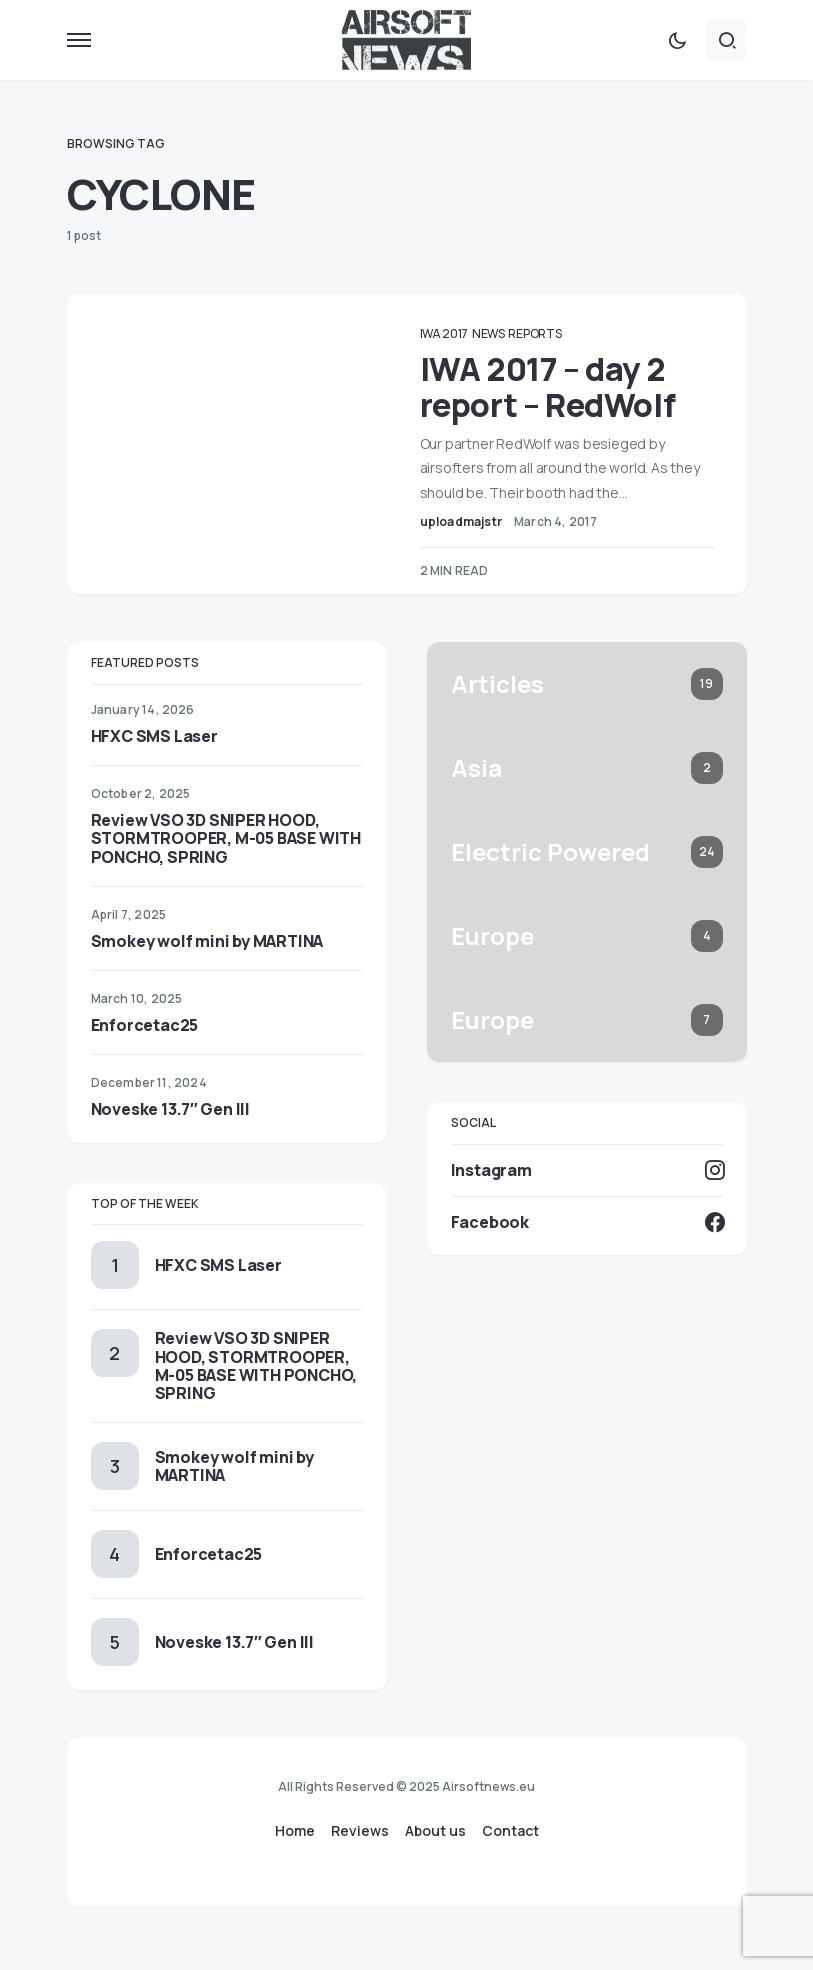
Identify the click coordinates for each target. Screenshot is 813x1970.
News (507, 333)
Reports (553, 333)
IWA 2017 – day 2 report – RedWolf (567, 387)
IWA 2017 (463, 333)
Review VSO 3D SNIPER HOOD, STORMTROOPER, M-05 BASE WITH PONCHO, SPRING (226, 838)
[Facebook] (587, 1222)
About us (435, 1831)
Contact (510, 1831)
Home (295, 1831)
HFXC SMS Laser (154, 736)
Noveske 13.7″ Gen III (170, 1109)
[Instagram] (587, 1170)
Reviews (360, 1831)
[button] (79, 40)
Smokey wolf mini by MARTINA (207, 941)
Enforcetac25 (145, 1025)
